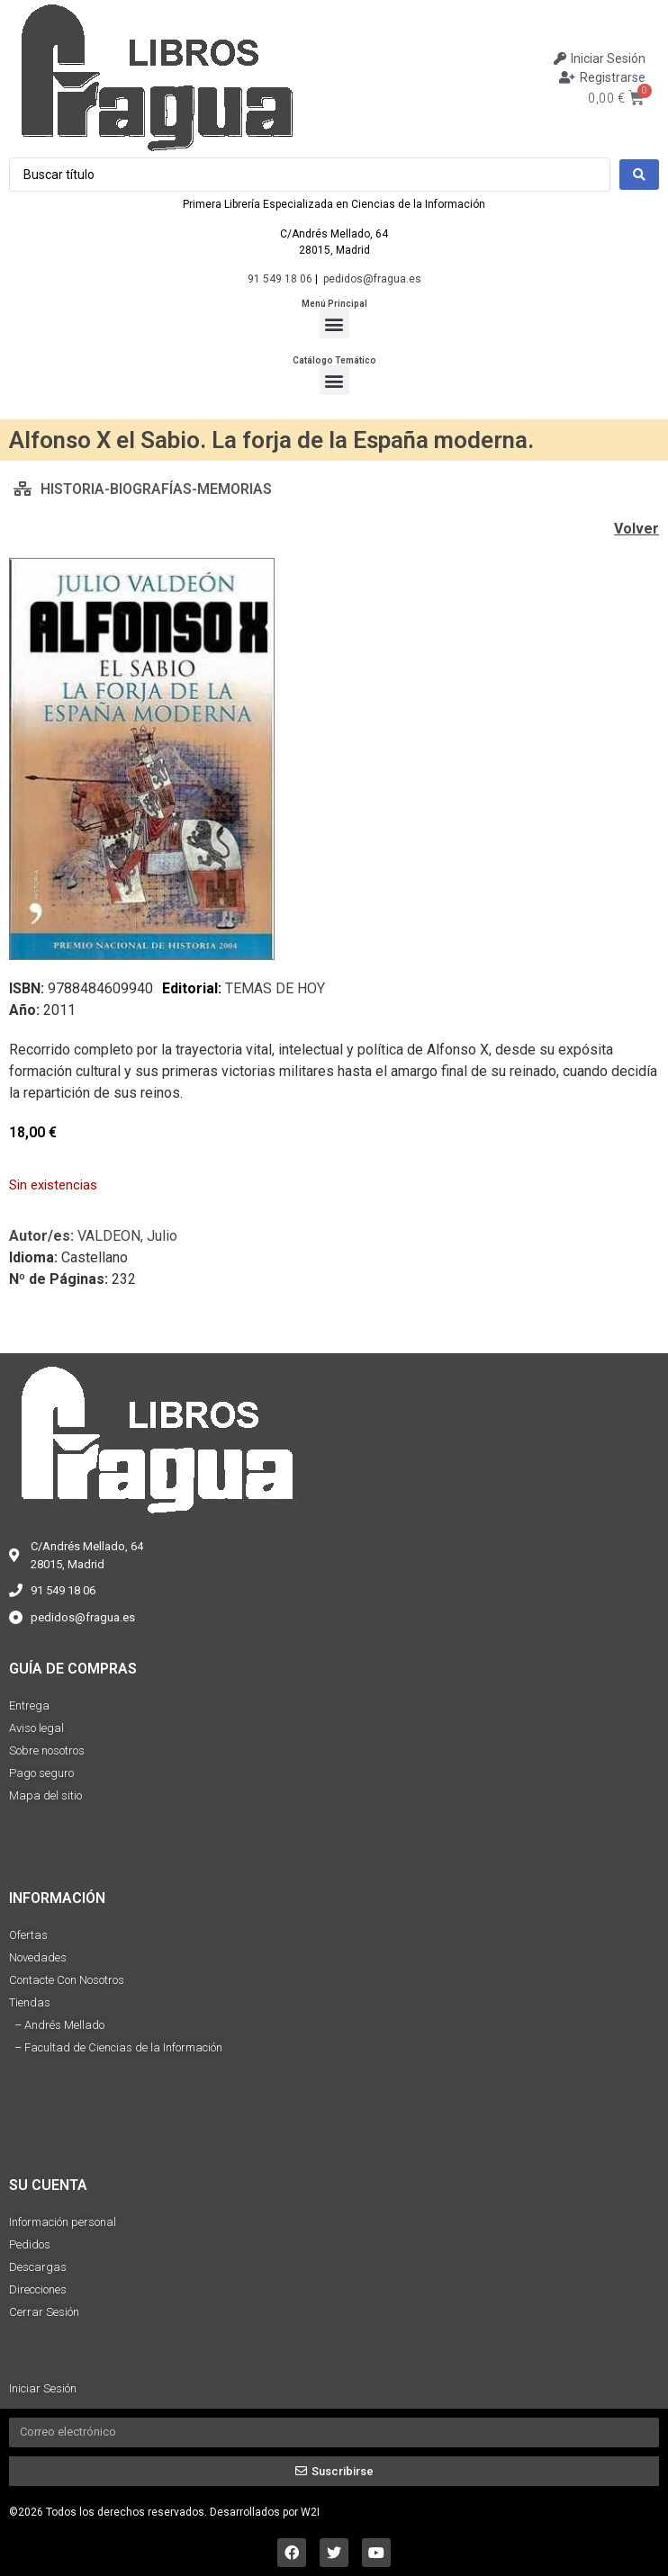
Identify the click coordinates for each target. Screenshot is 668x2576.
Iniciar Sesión (43, 2388)
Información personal (62, 2222)
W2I (310, 2512)
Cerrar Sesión (44, 2312)
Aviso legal (36, 1728)
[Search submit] (639, 174)
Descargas (38, 2267)
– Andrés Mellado (56, 2025)
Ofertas (28, 1935)
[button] (334, 323)
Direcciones (38, 2289)
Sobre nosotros (47, 1750)
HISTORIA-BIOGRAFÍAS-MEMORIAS (156, 489)
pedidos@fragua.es (372, 279)
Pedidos (29, 2244)
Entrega (29, 1705)
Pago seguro (41, 1773)
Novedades (38, 1957)
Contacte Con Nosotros (66, 1980)
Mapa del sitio (45, 1795)
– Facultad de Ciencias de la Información (115, 2047)
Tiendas (29, 2002)
